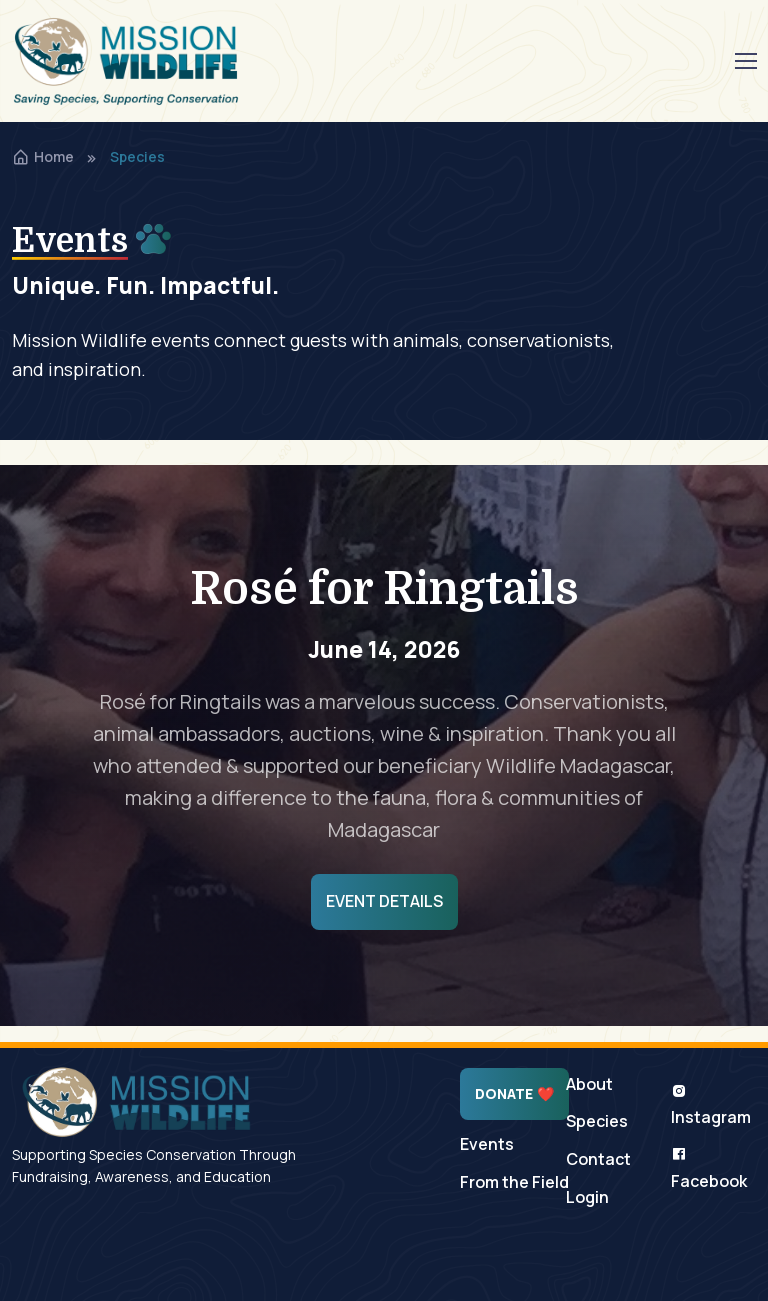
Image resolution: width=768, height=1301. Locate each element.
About (589, 1084)
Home (43, 156)
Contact (598, 1159)
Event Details (384, 901)
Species (597, 1121)
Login (587, 1197)
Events (487, 1144)
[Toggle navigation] (745, 61)
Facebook (709, 1169)
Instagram (711, 1106)
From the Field (514, 1182)
